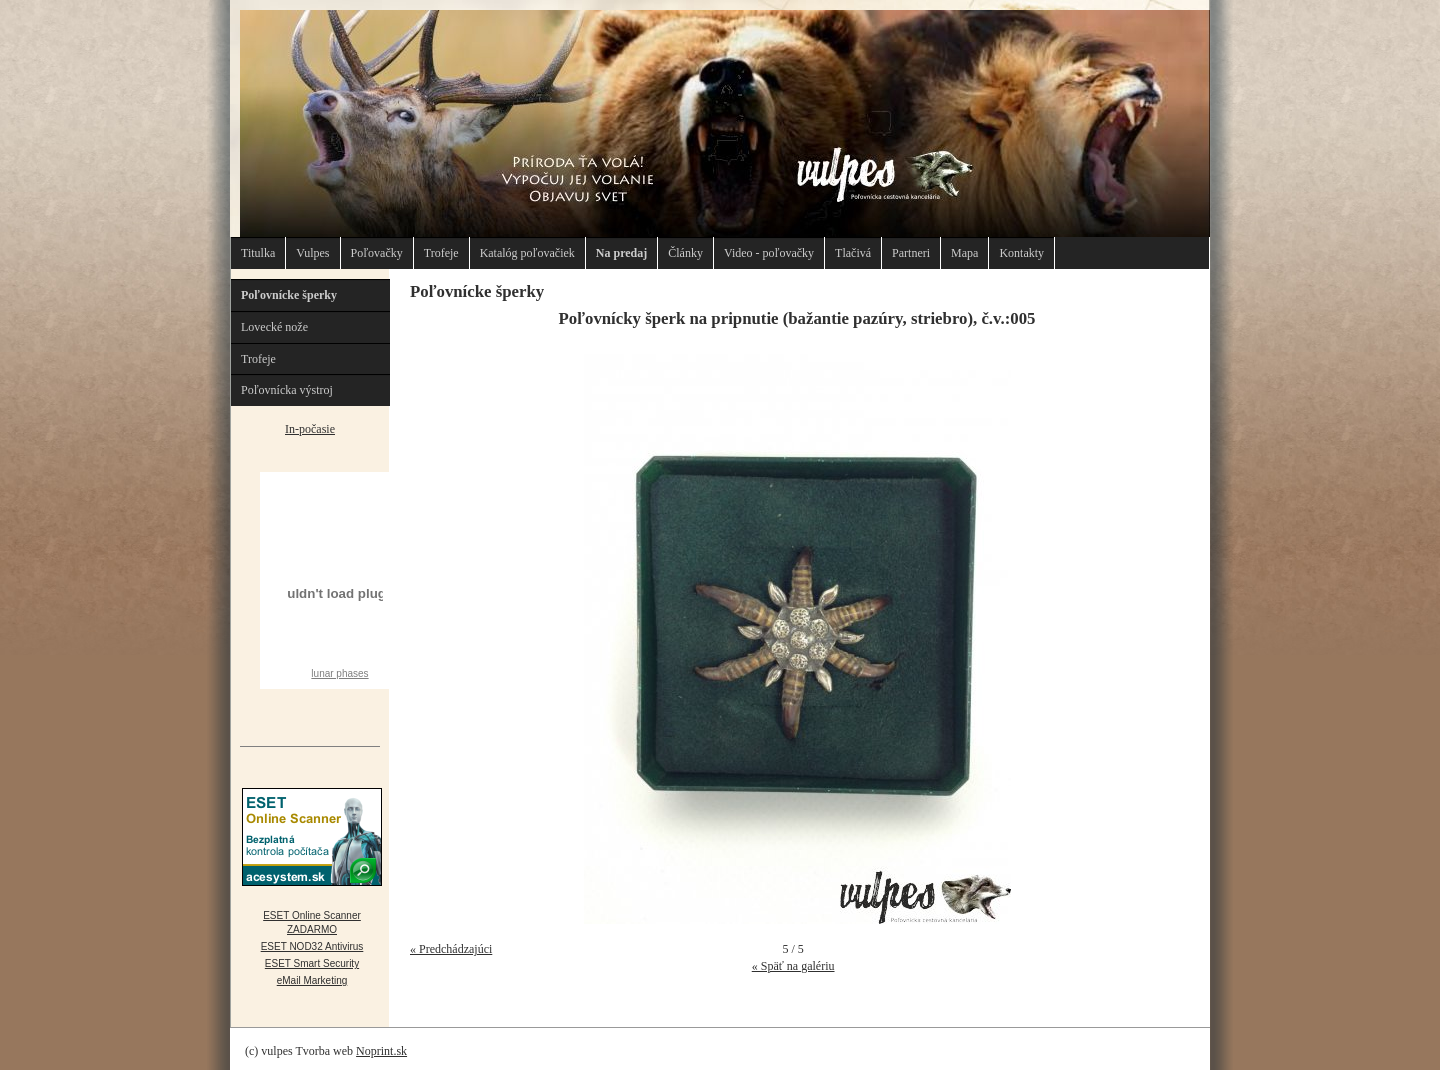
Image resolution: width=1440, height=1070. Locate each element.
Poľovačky (377, 253)
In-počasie (310, 429)
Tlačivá (853, 253)
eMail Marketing (312, 980)
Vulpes (312, 253)
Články (685, 253)
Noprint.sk (381, 1051)
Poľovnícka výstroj (287, 390)
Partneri (911, 253)
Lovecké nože (274, 327)
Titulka (258, 253)
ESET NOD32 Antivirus (312, 946)
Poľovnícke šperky (289, 295)
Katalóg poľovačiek (527, 253)
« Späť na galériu (793, 966)
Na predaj (621, 253)
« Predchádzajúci (451, 949)
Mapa (964, 253)
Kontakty (1021, 253)
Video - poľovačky (769, 253)
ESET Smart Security (312, 963)
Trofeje (441, 253)
